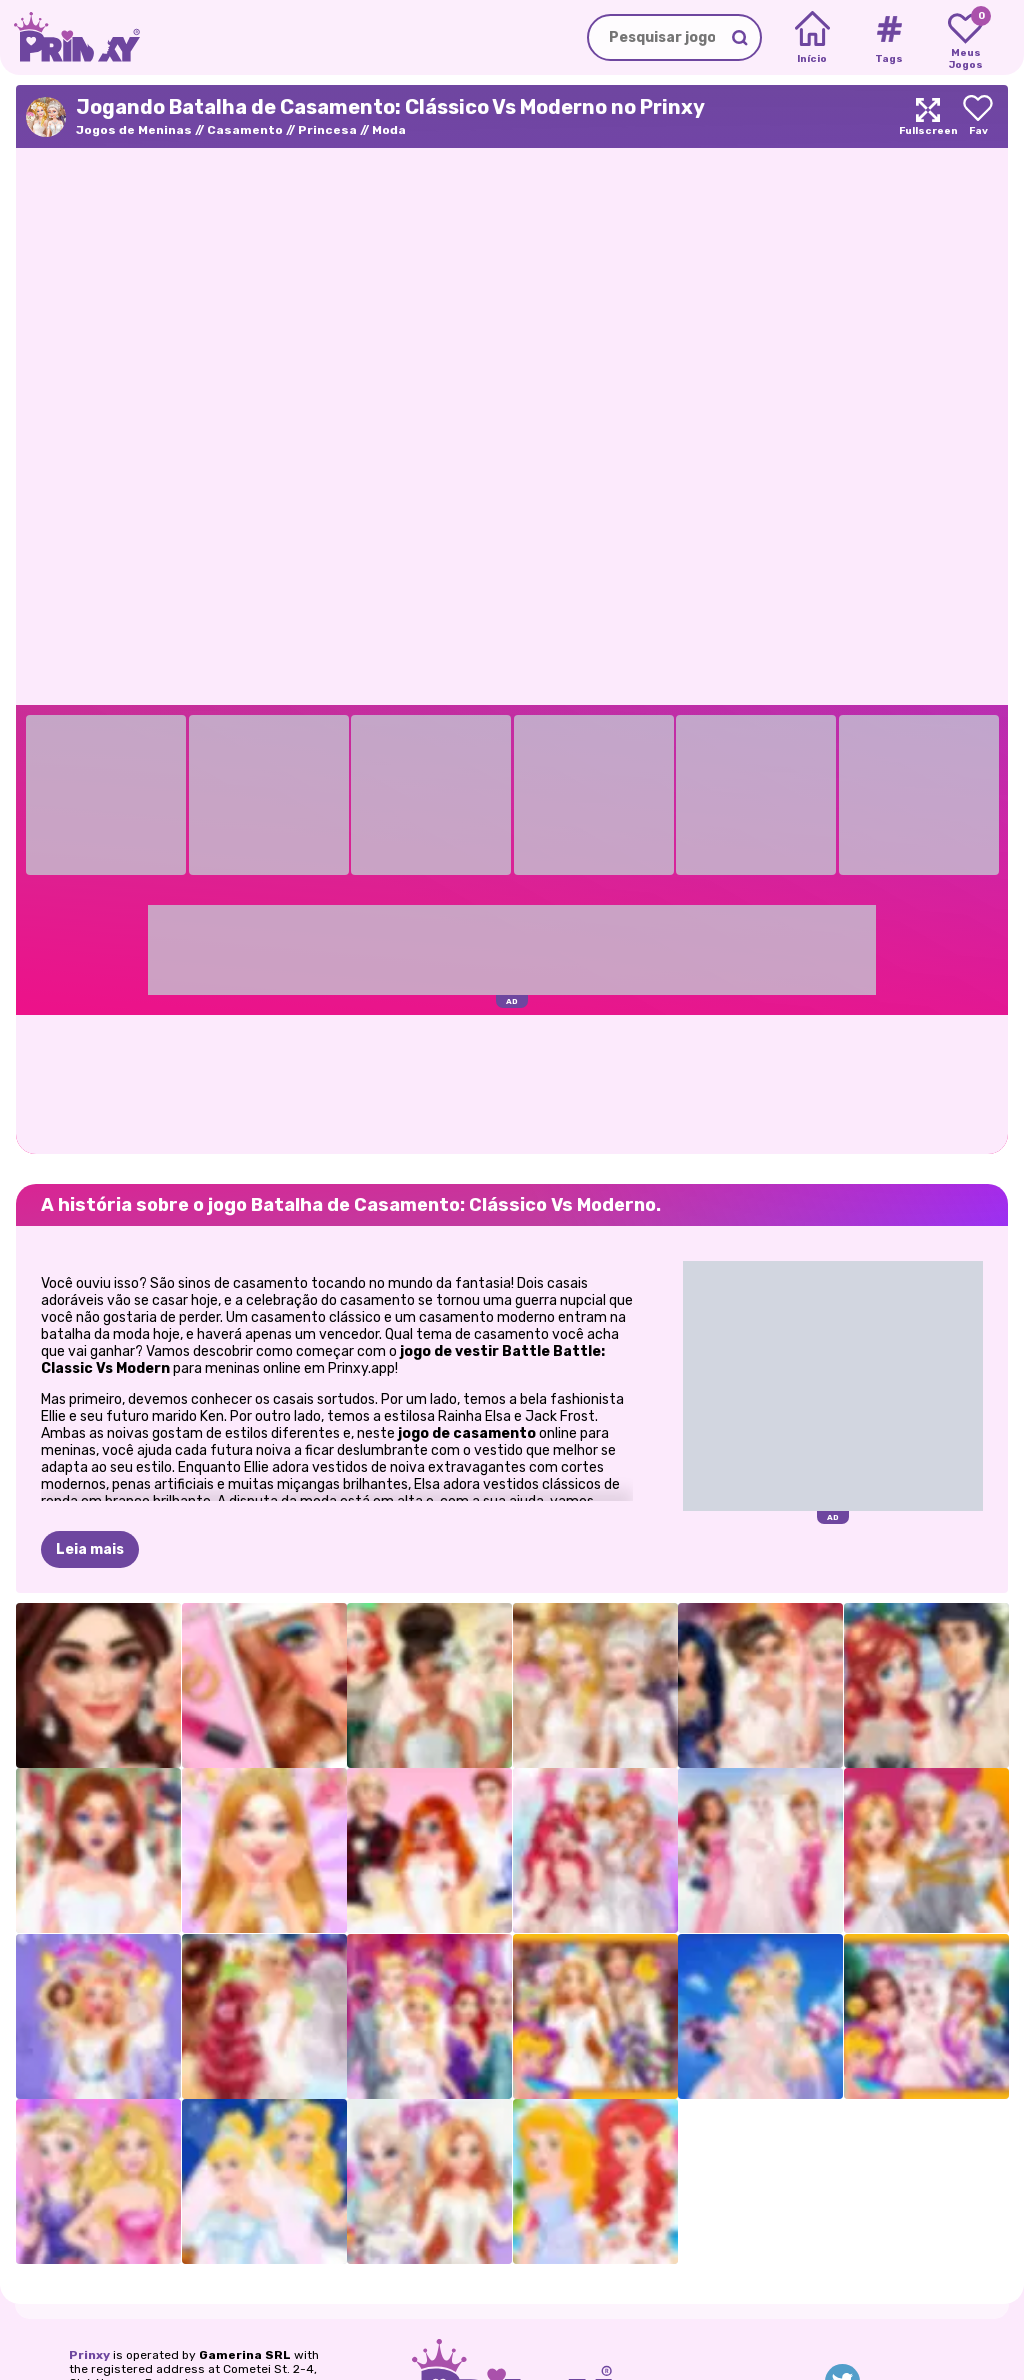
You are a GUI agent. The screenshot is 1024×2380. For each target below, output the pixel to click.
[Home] (812, 38)
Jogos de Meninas (134, 130)
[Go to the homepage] (70, 37)
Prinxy (89, 2355)
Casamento (245, 130)
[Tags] (888, 38)
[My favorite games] (965, 38)
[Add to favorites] (978, 116)
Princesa (327, 130)
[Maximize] (928, 116)
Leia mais (90, 1549)
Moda (389, 130)
